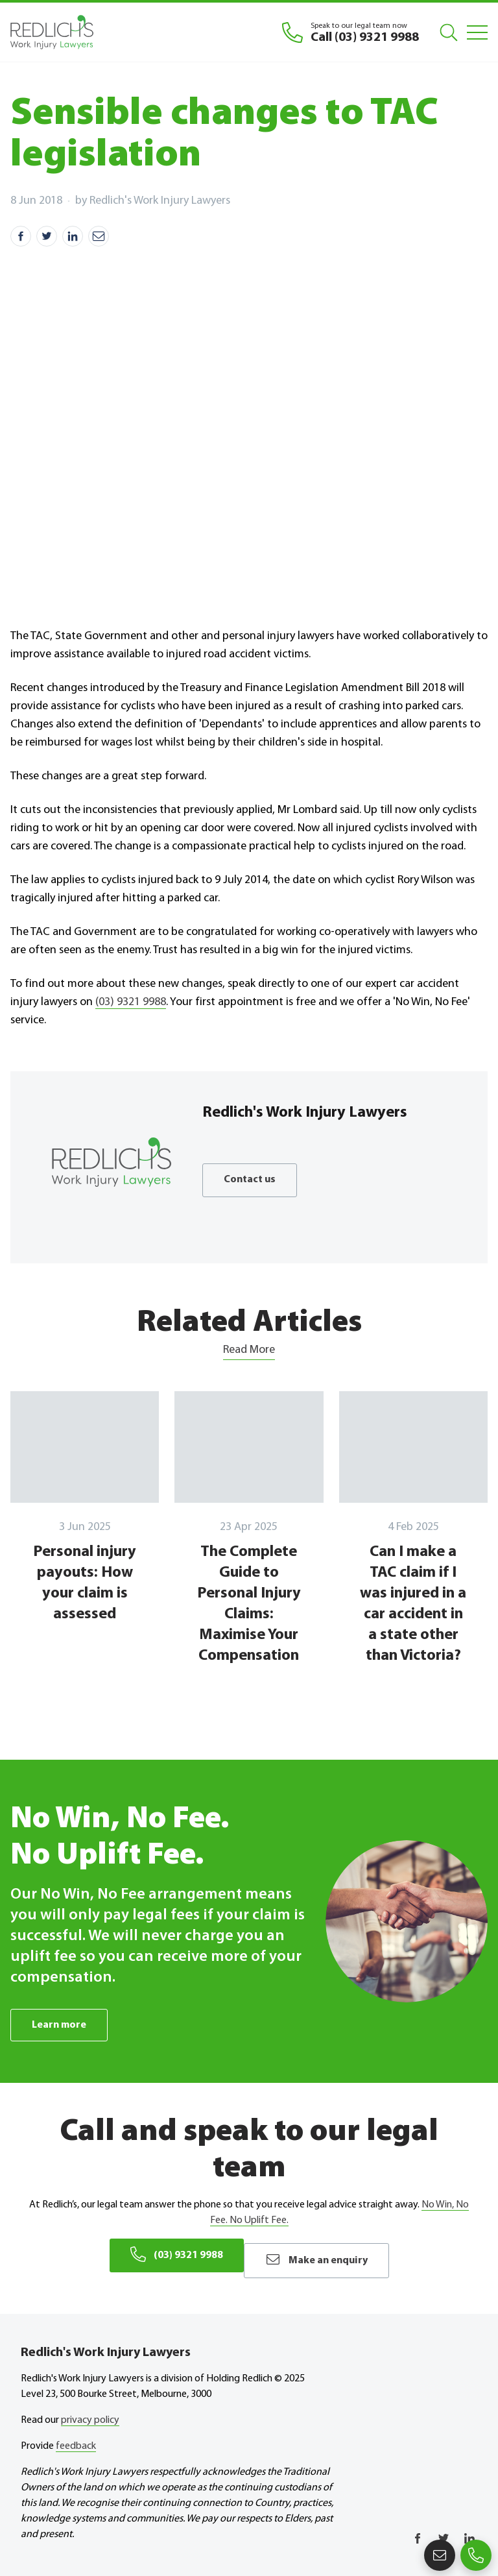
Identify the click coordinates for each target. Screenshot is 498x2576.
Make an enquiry (325, 2256)
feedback (76, 2438)
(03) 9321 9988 (130, 1002)
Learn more (62, 2025)
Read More (249, 1350)
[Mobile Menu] (477, 32)
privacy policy (90, 2412)
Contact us (253, 1180)
